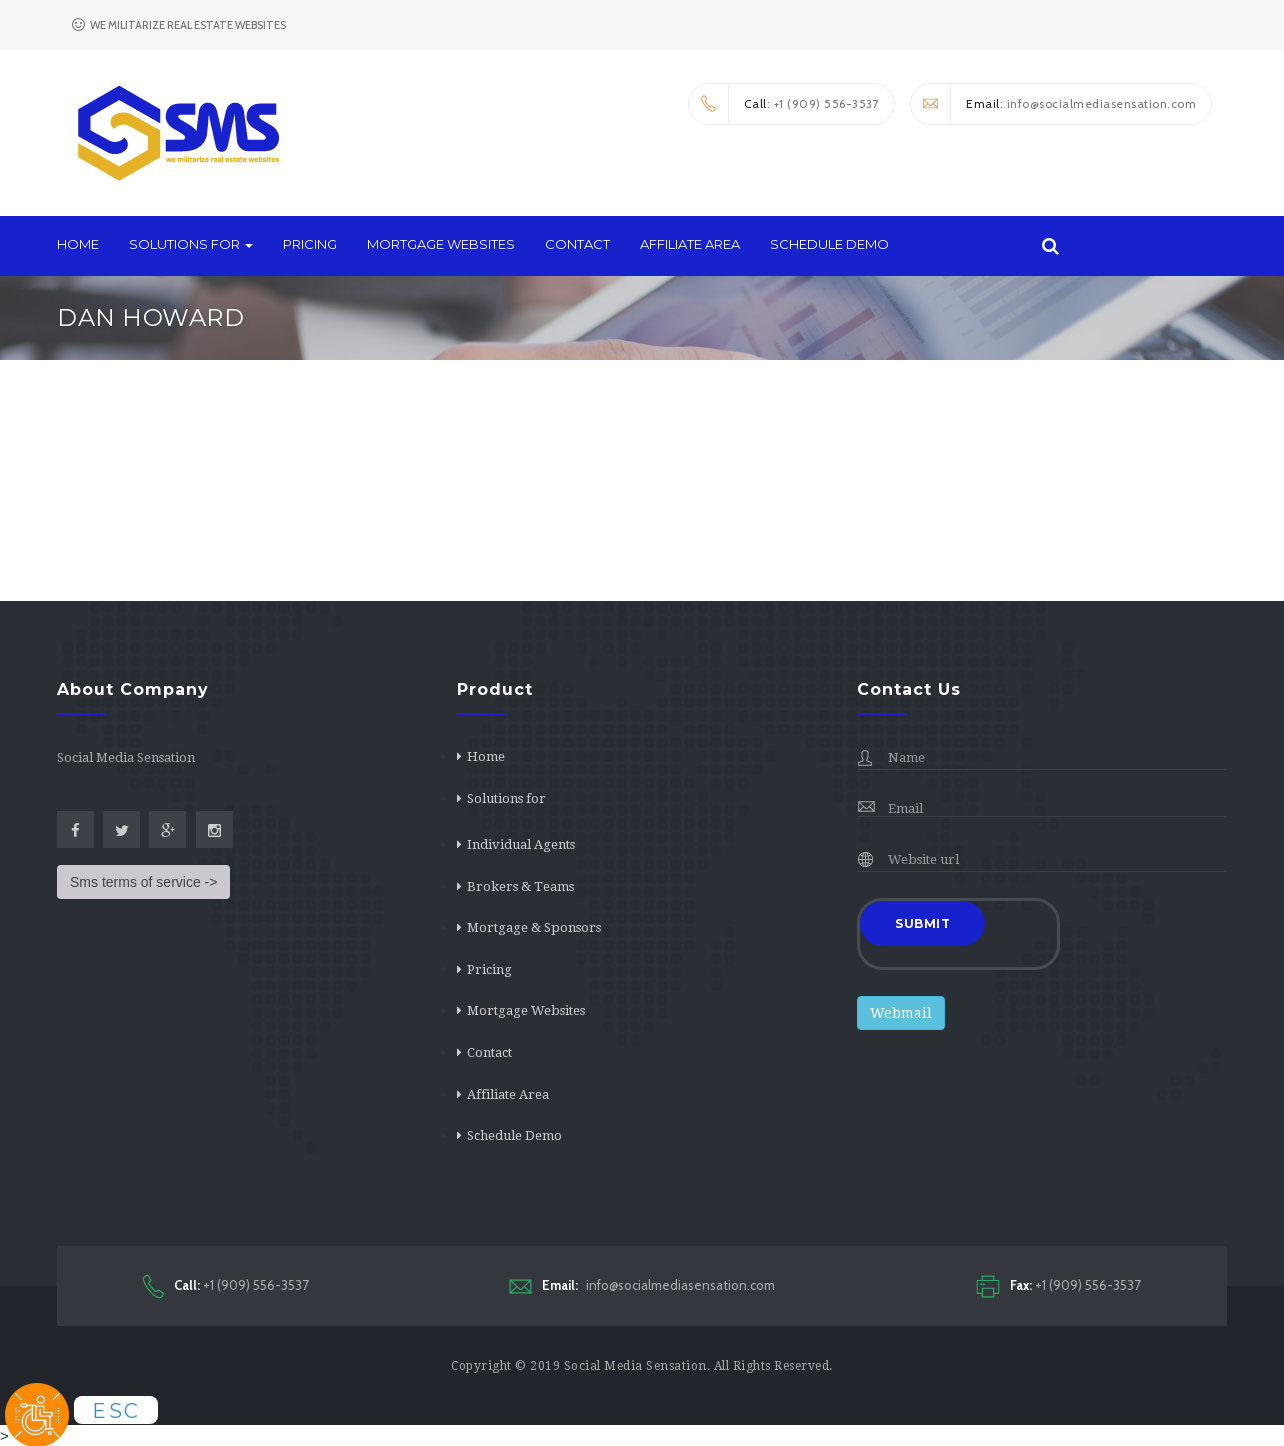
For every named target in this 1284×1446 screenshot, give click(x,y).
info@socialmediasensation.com (642, 1285)
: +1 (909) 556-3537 (784, 104)
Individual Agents (521, 844)
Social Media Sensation (635, 1366)
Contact (577, 244)
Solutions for (191, 244)
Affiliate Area (690, 244)
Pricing (310, 244)
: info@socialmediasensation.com (1053, 104)
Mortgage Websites (441, 244)
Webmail (901, 1013)
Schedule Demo (829, 244)
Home (78, 244)
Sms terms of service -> (143, 882)
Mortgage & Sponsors (534, 927)
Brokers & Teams (520, 886)
